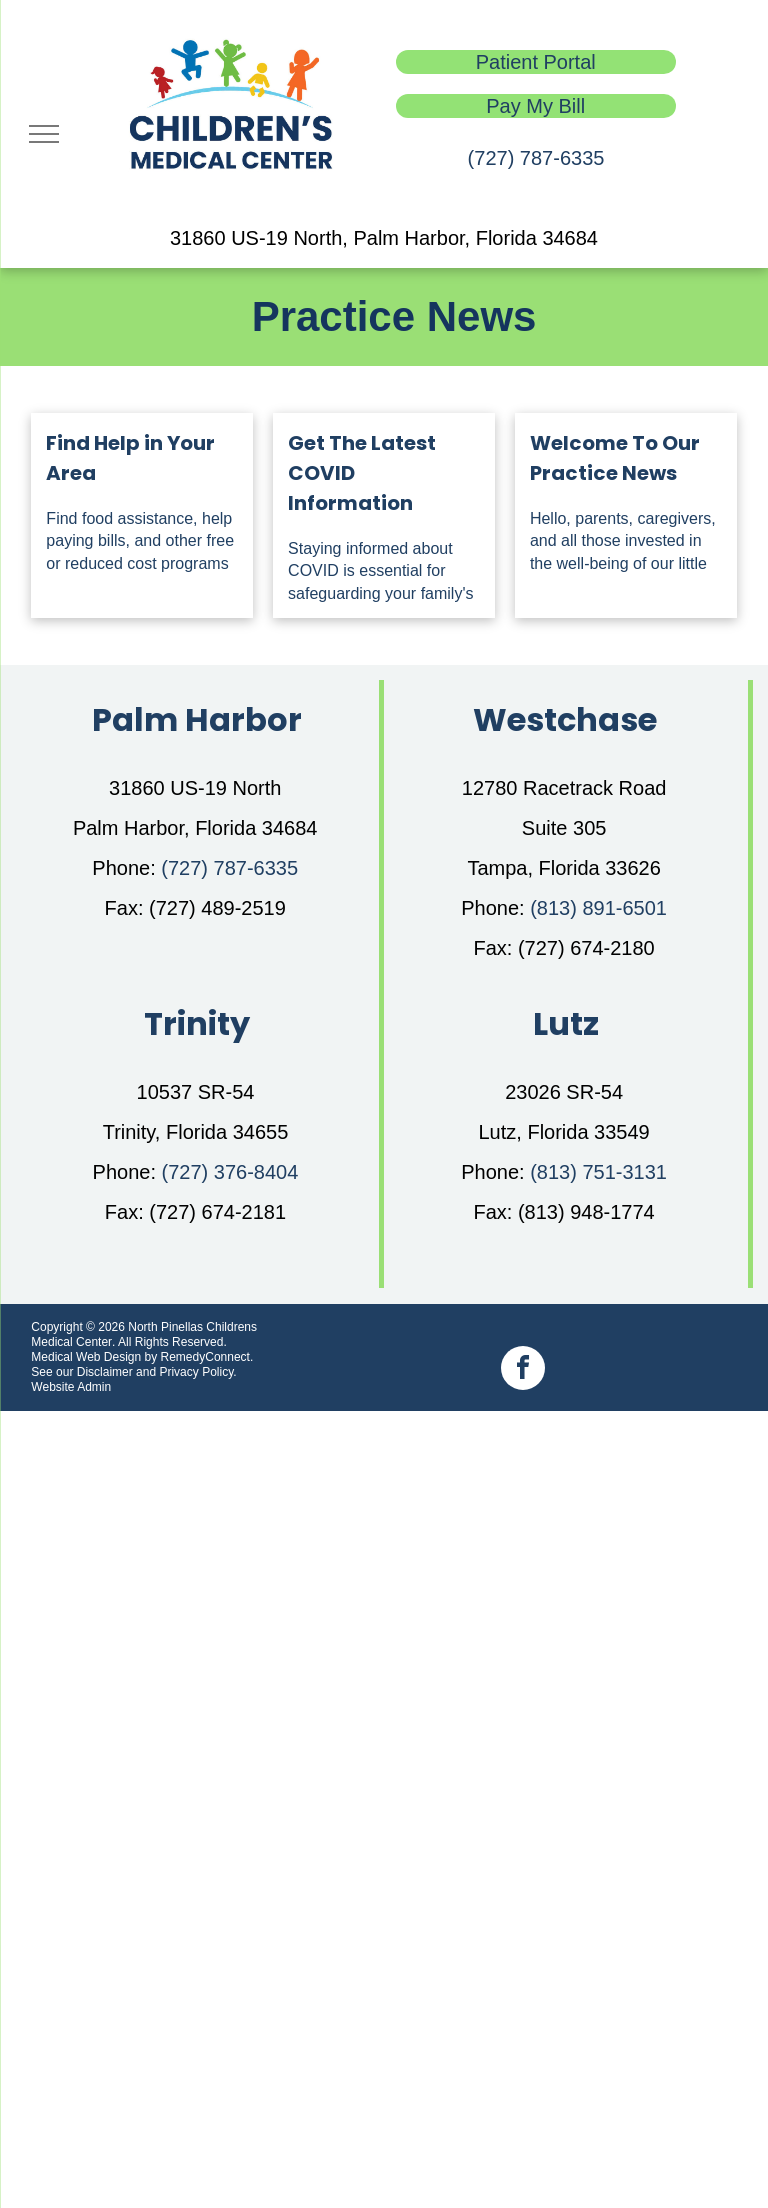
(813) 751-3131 (598, 1172)
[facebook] (523, 1370)
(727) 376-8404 (230, 1172)
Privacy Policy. (197, 1372)
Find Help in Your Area (130, 458)
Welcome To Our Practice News (615, 458)
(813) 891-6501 (598, 908)
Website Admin (71, 1387)
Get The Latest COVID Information (362, 473)
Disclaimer (105, 1372)
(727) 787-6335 (536, 158)
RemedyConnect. (207, 1357)
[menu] (44, 134)
